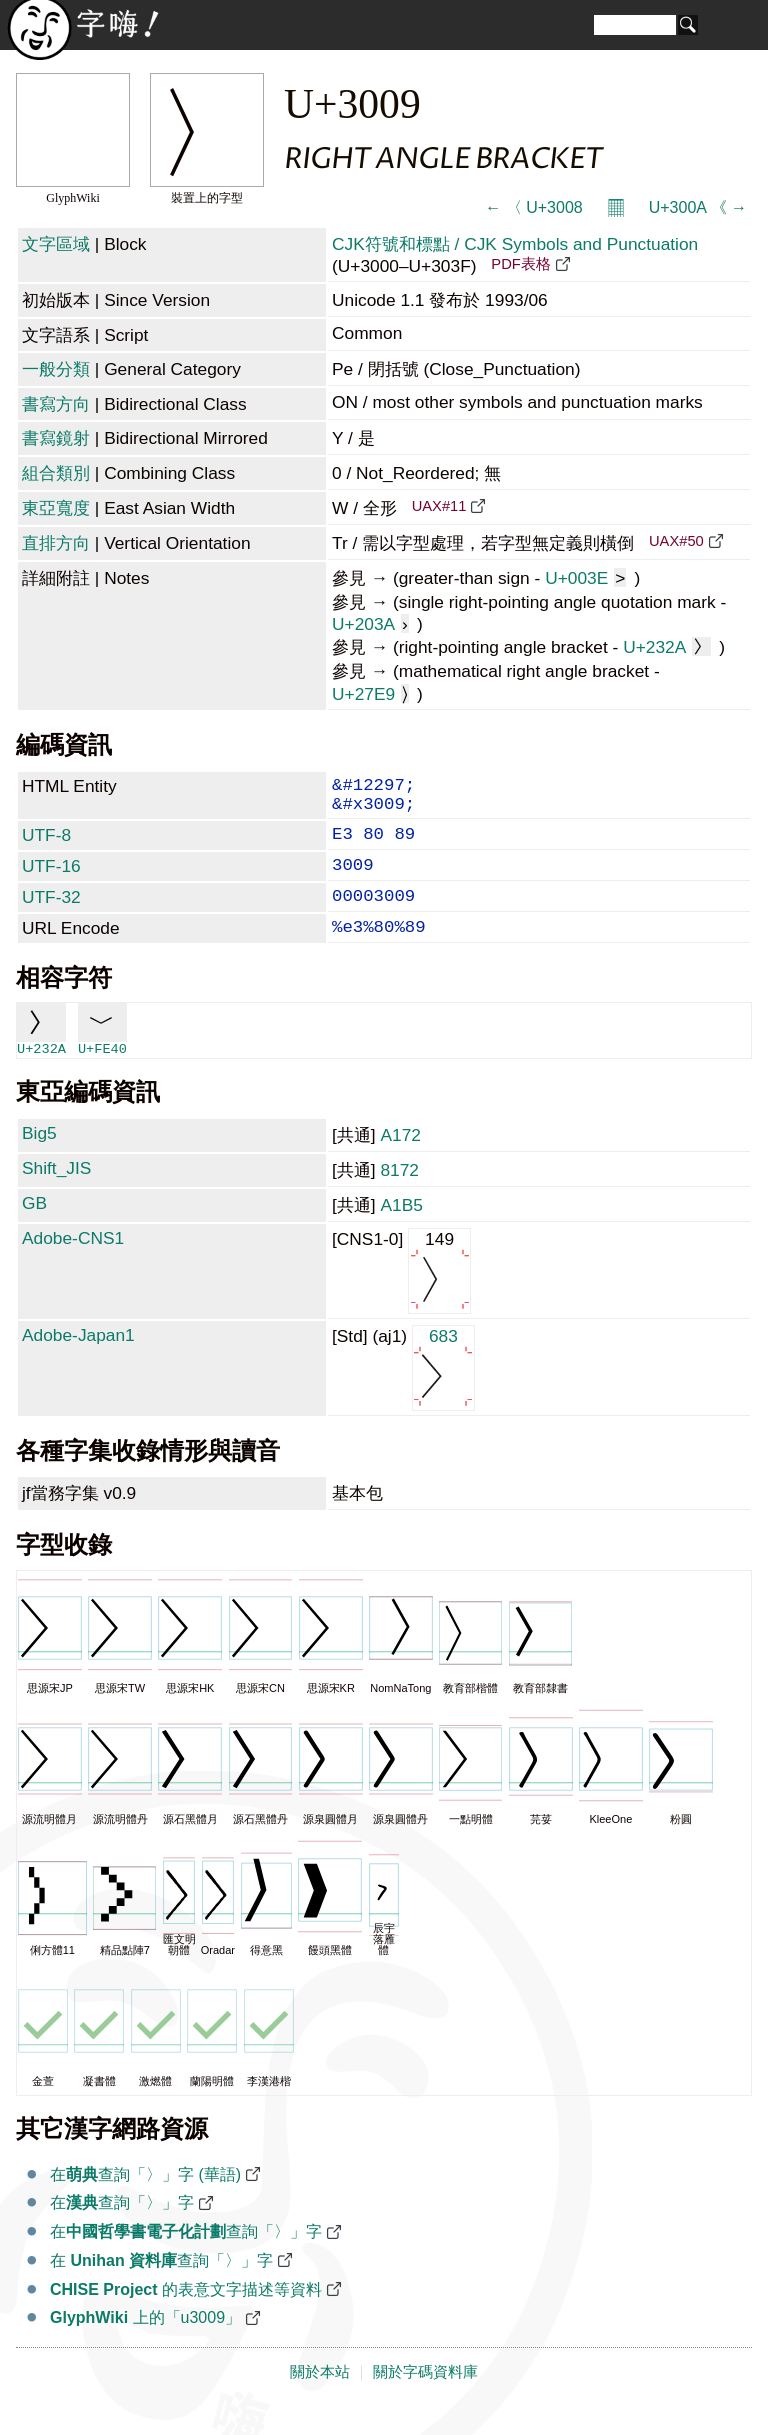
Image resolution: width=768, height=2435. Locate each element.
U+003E (585, 578)
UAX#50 (676, 541)
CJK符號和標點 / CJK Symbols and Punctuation (515, 244)
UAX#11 (439, 506)
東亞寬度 (56, 508)
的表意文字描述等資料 (186, 2315)
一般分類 (56, 369)
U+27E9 (370, 694)
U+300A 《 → (698, 207)
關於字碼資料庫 (425, 2398)
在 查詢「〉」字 (161, 2286)
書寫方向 (56, 404)
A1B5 (401, 1231)
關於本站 (320, 2398)
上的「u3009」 (145, 2343)
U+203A (370, 624)
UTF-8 (46, 845)
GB (34, 1229)
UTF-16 (51, 880)
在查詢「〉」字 (122, 2228)
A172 (400, 1161)
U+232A (667, 647)
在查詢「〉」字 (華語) (145, 2200)
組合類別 (56, 473)
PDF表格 (520, 264)
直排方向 (56, 543)
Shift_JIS (56, 1194)
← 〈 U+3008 (533, 207)
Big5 (39, 1159)
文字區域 (56, 244)
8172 (399, 1196)
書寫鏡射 (56, 438)
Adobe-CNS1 (73, 1264)
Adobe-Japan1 (78, 1361)
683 (443, 1392)
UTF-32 (51, 915)
